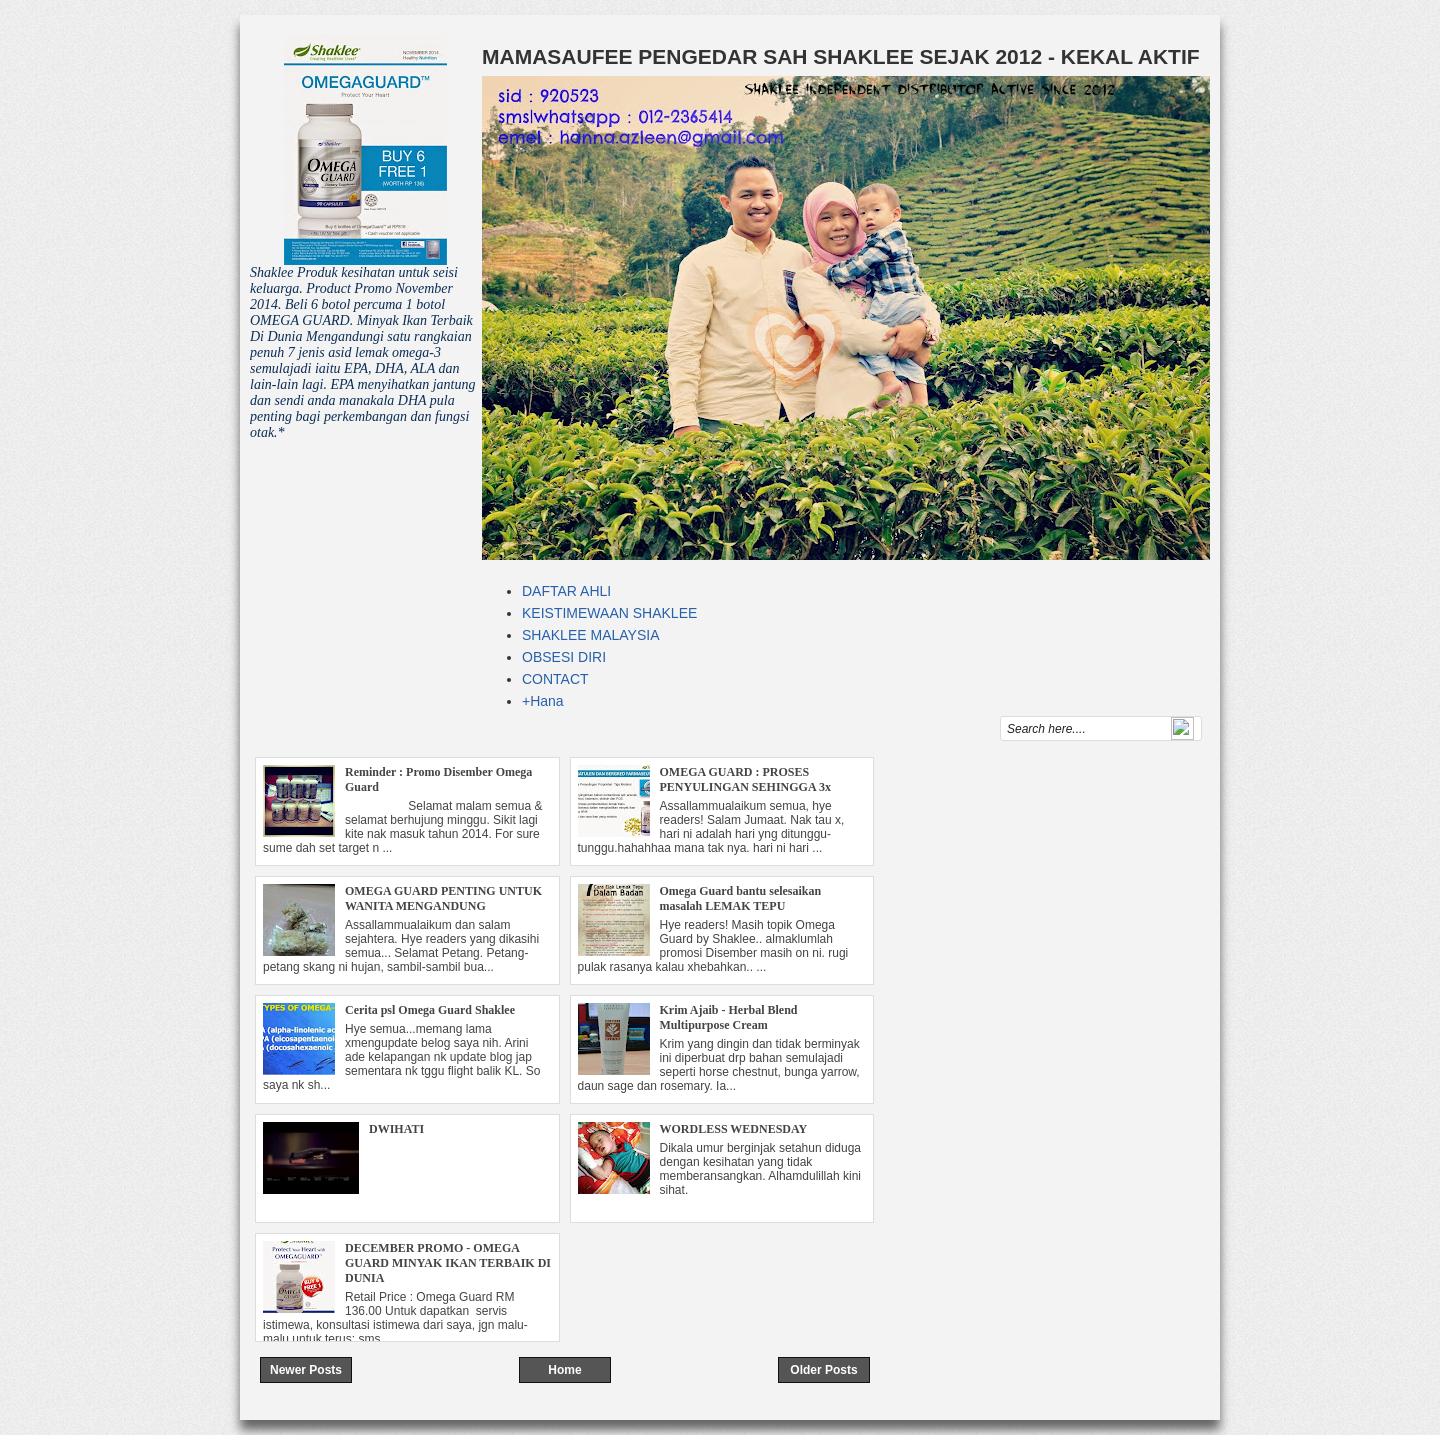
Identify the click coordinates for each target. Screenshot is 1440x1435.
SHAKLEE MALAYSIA (590, 635)
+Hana (543, 701)
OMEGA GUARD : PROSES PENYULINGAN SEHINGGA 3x (745, 779)
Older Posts (823, 1370)
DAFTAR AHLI (566, 591)
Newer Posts (306, 1370)
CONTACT (555, 679)
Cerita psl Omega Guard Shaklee (430, 1010)
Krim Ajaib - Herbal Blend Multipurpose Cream (729, 1017)
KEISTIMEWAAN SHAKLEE (609, 613)
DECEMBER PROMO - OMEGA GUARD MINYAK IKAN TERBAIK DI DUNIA (448, 1263)
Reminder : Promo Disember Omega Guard (438, 779)
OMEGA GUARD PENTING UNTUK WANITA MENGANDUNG (443, 898)
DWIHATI (396, 1129)
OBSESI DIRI (564, 657)
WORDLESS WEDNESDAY (734, 1129)
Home (564, 1370)
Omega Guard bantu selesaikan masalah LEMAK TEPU (741, 898)
